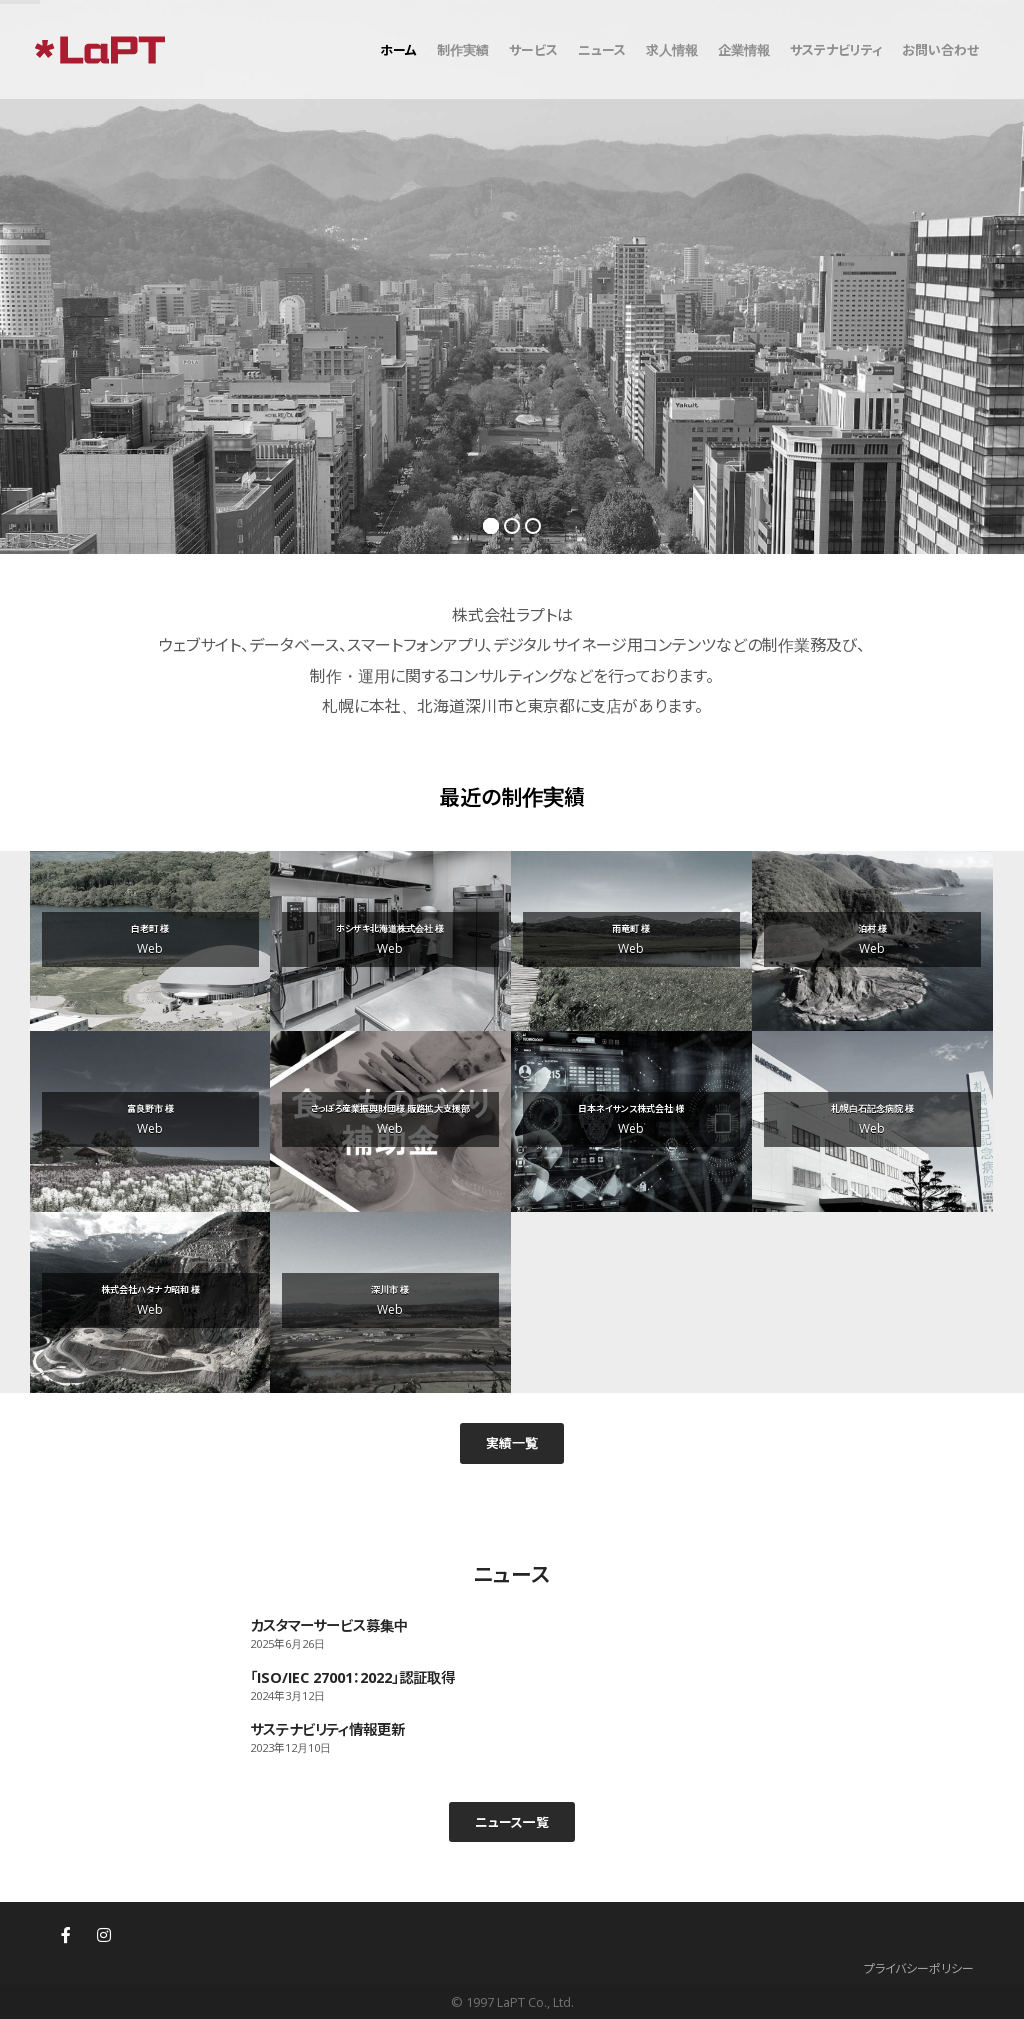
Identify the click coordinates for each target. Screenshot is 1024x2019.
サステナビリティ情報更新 (327, 1729)
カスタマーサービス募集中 (329, 1625)
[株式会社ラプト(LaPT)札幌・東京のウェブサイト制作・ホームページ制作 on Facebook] (66, 1935)
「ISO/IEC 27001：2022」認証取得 (352, 1677)
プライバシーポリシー (919, 1968)
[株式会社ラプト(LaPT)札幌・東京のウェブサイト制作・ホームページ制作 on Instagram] (104, 1935)
